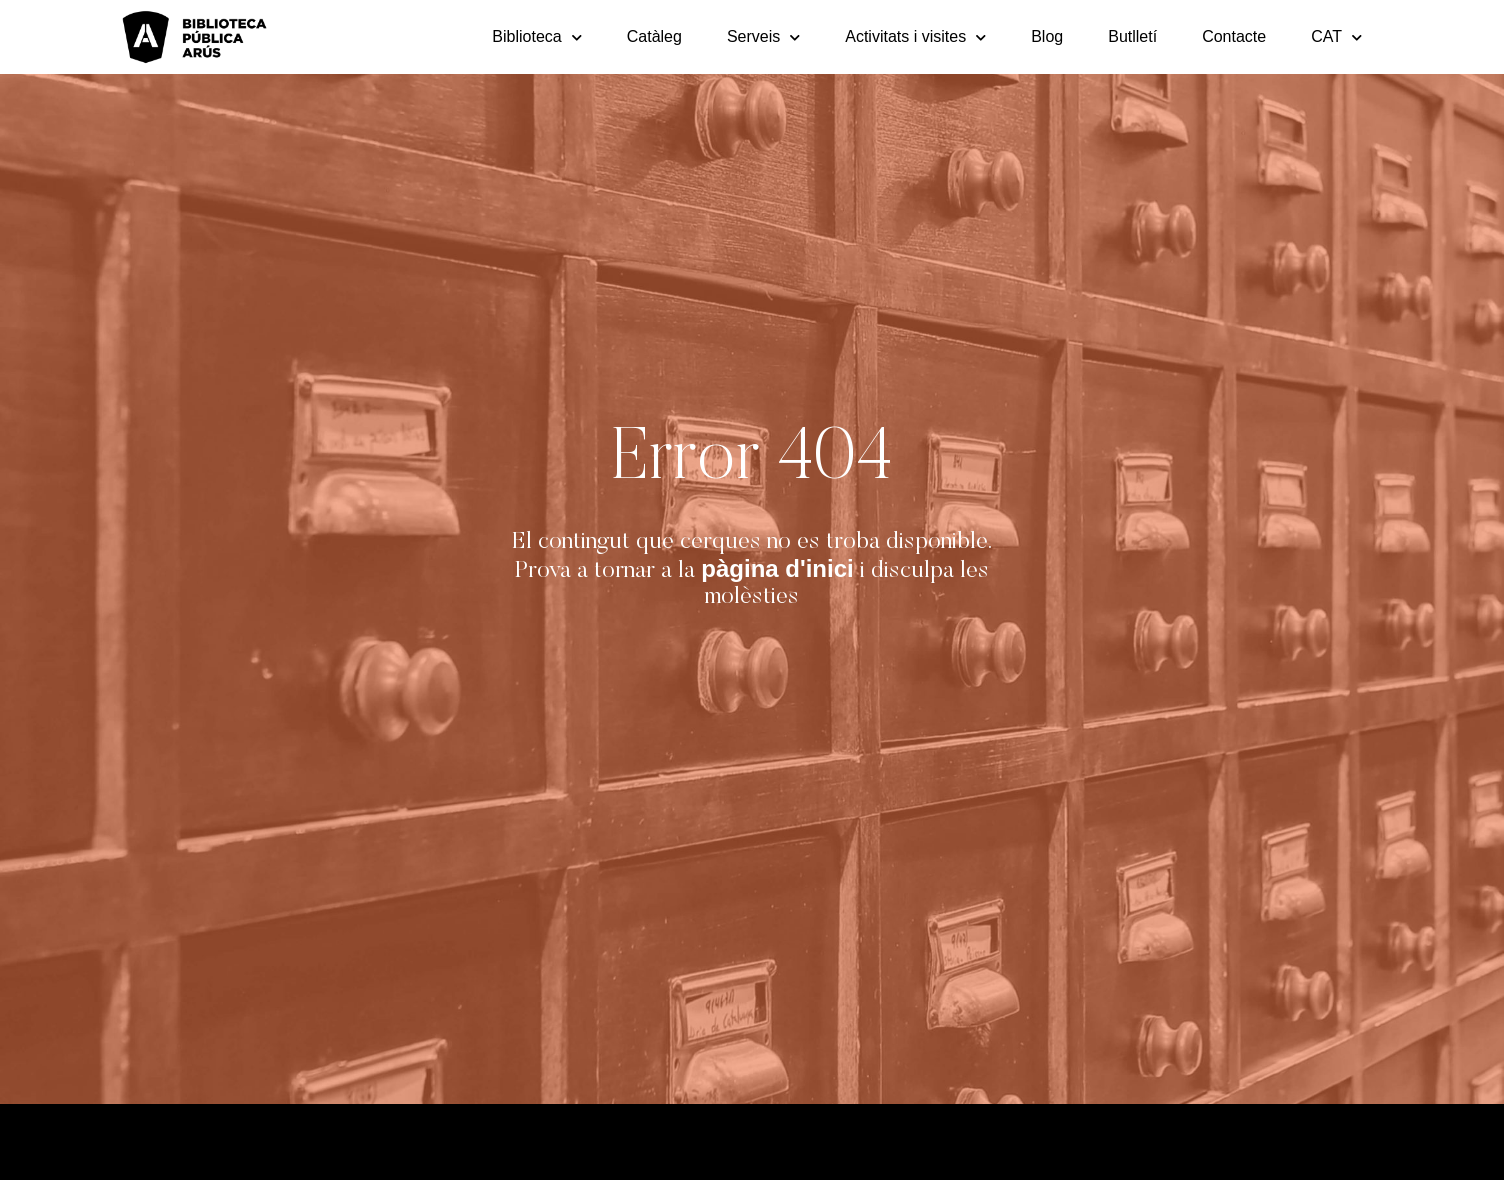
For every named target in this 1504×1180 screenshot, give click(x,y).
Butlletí (1132, 36)
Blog (1047, 36)
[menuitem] (1336, 37)
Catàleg (654, 36)
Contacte (1234, 36)
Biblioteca (536, 37)
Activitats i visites (915, 37)
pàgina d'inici (777, 568)
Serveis (763, 37)
